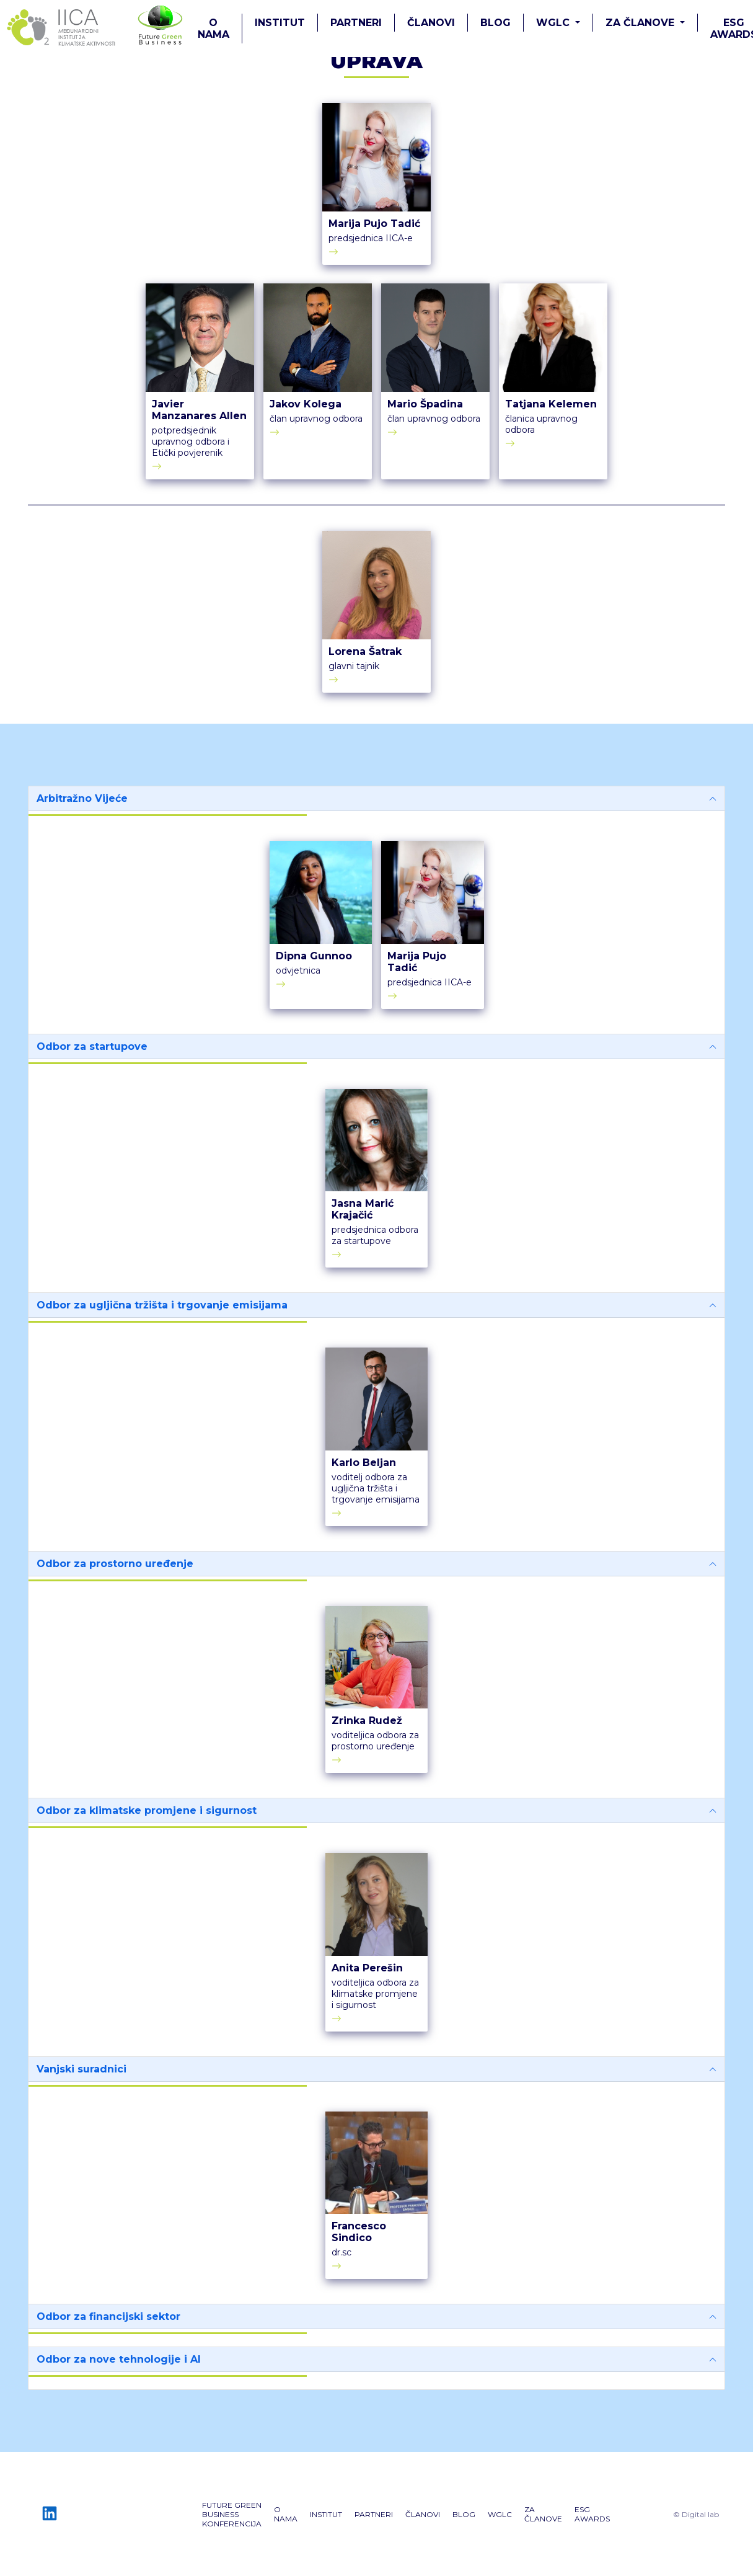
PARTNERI (356, 23)
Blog (495, 23)
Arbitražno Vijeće (82, 798)
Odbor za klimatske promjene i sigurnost (147, 1810)
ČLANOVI (431, 23)
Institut (280, 23)
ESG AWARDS (592, 2514)
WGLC (500, 2514)
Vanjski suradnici (81, 2069)
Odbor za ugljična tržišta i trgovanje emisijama (162, 1305)
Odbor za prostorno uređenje (115, 1564)
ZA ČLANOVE (543, 2514)
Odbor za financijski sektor (108, 2316)
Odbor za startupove (92, 1046)
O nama (213, 28)
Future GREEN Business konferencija (232, 2514)
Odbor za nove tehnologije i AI (119, 2359)
